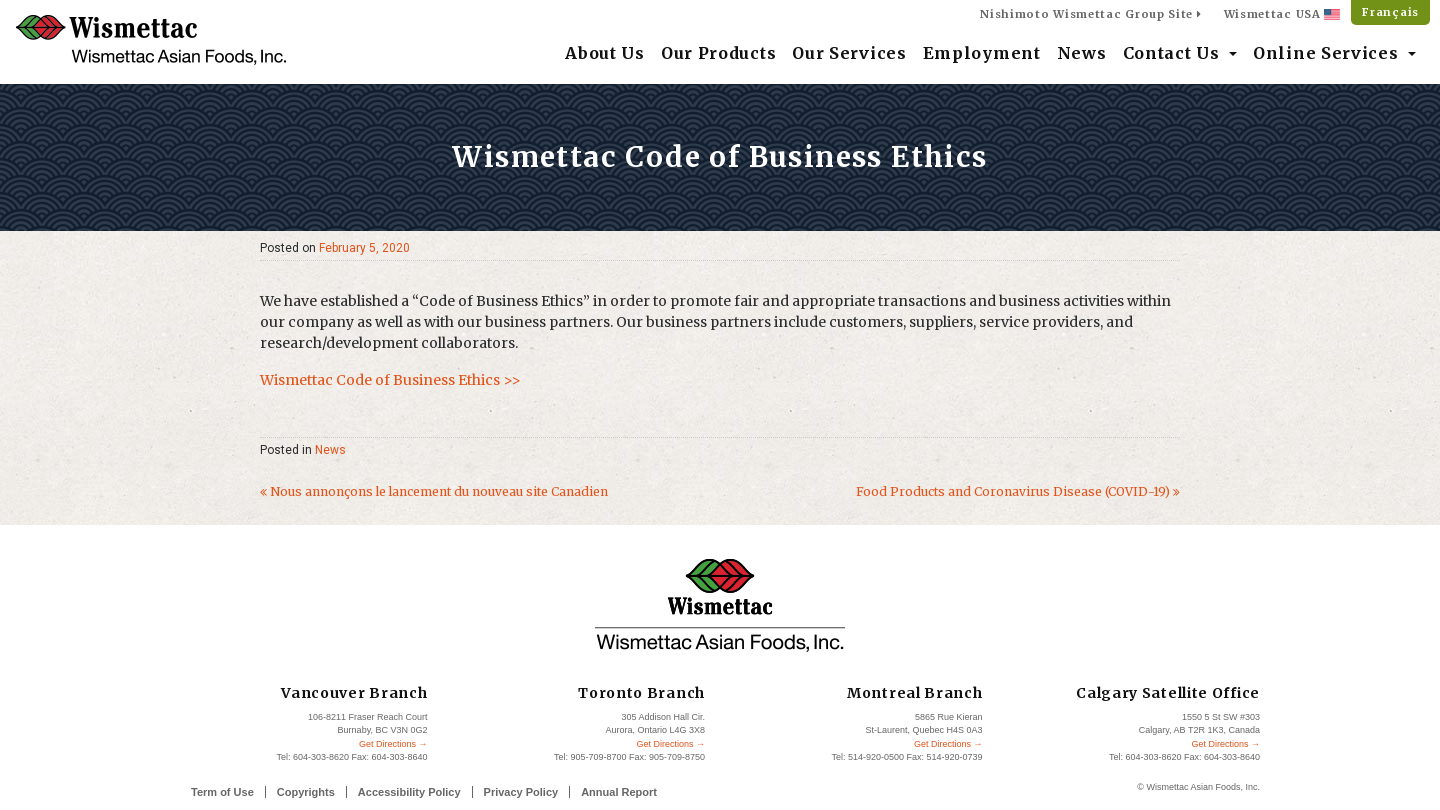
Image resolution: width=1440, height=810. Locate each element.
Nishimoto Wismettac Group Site (1090, 14)
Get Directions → (393, 744)
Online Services (1328, 53)
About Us (605, 53)
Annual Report (619, 792)
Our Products (718, 53)
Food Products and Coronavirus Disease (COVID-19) (1018, 491)
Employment (982, 53)
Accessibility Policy (409, 792)
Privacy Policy (521, 792)
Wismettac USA (1282, 14)
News (1082, 53)
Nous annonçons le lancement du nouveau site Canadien (434, 491)
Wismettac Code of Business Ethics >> (390, 380)
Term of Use (222, 792)
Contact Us (1174, 53)
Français (1390, 12)
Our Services (849, 53)
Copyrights (306, 792)
